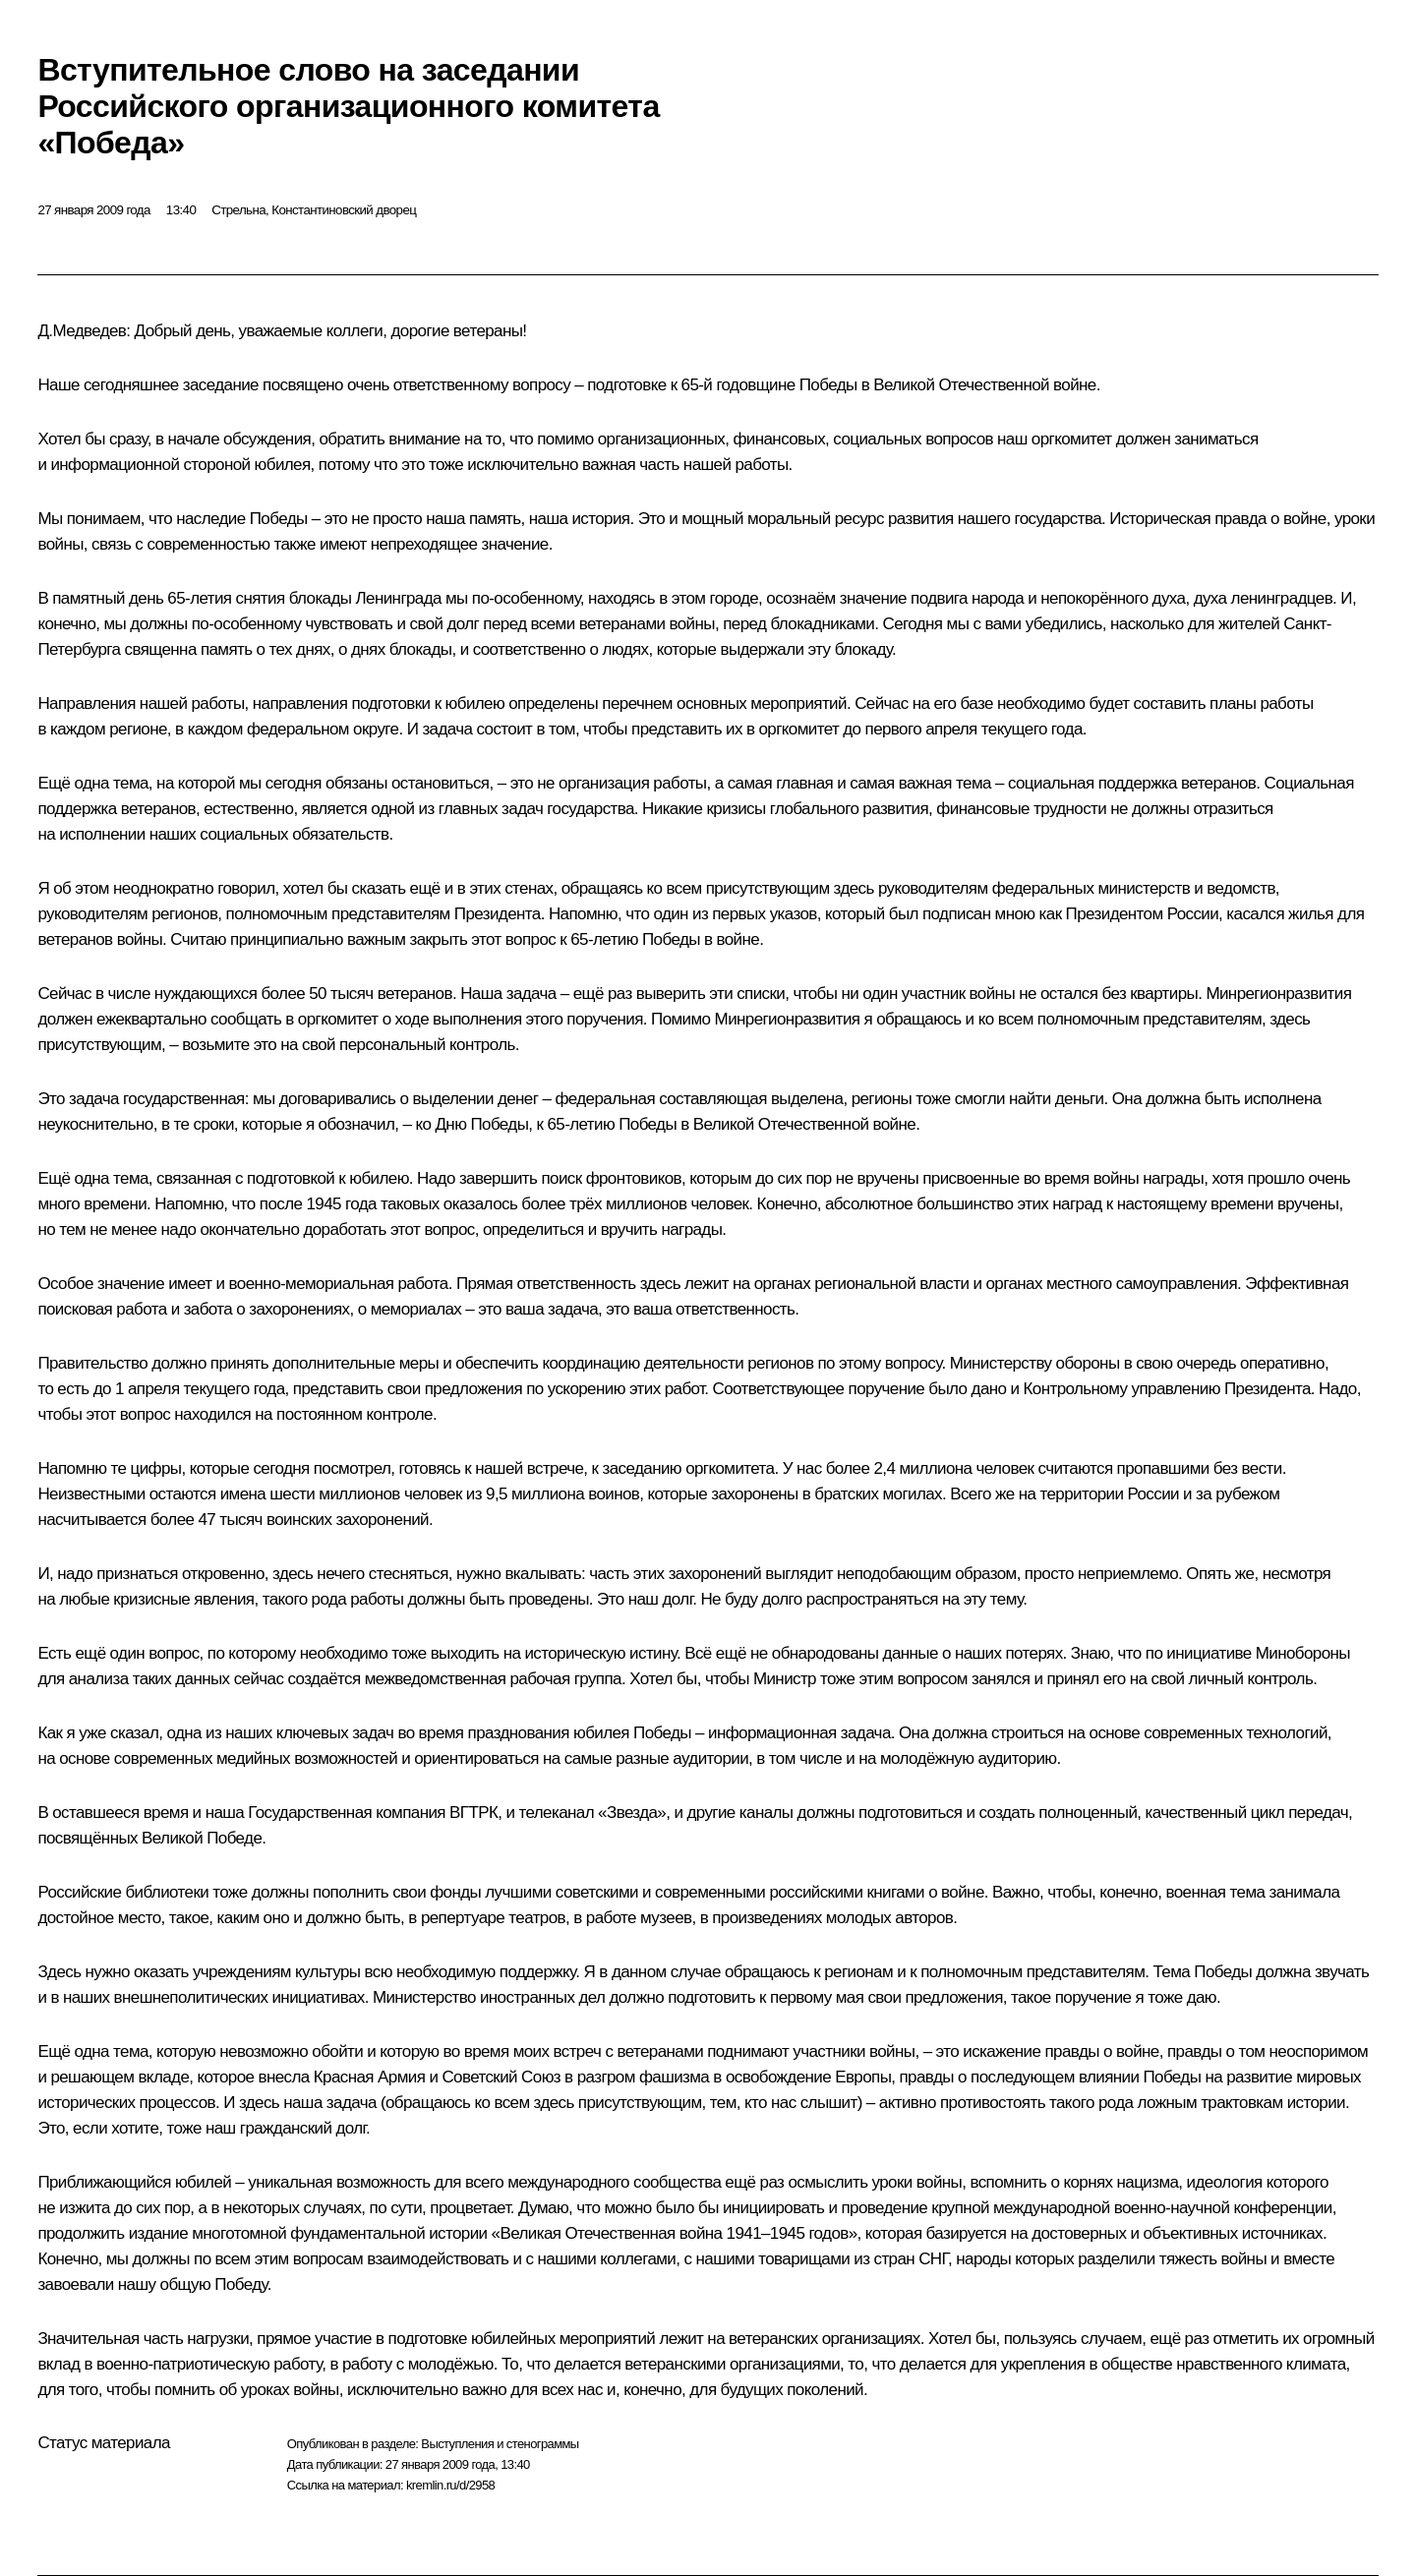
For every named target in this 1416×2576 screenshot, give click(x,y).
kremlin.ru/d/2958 (450, 2485)
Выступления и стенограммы (499, 2443)
